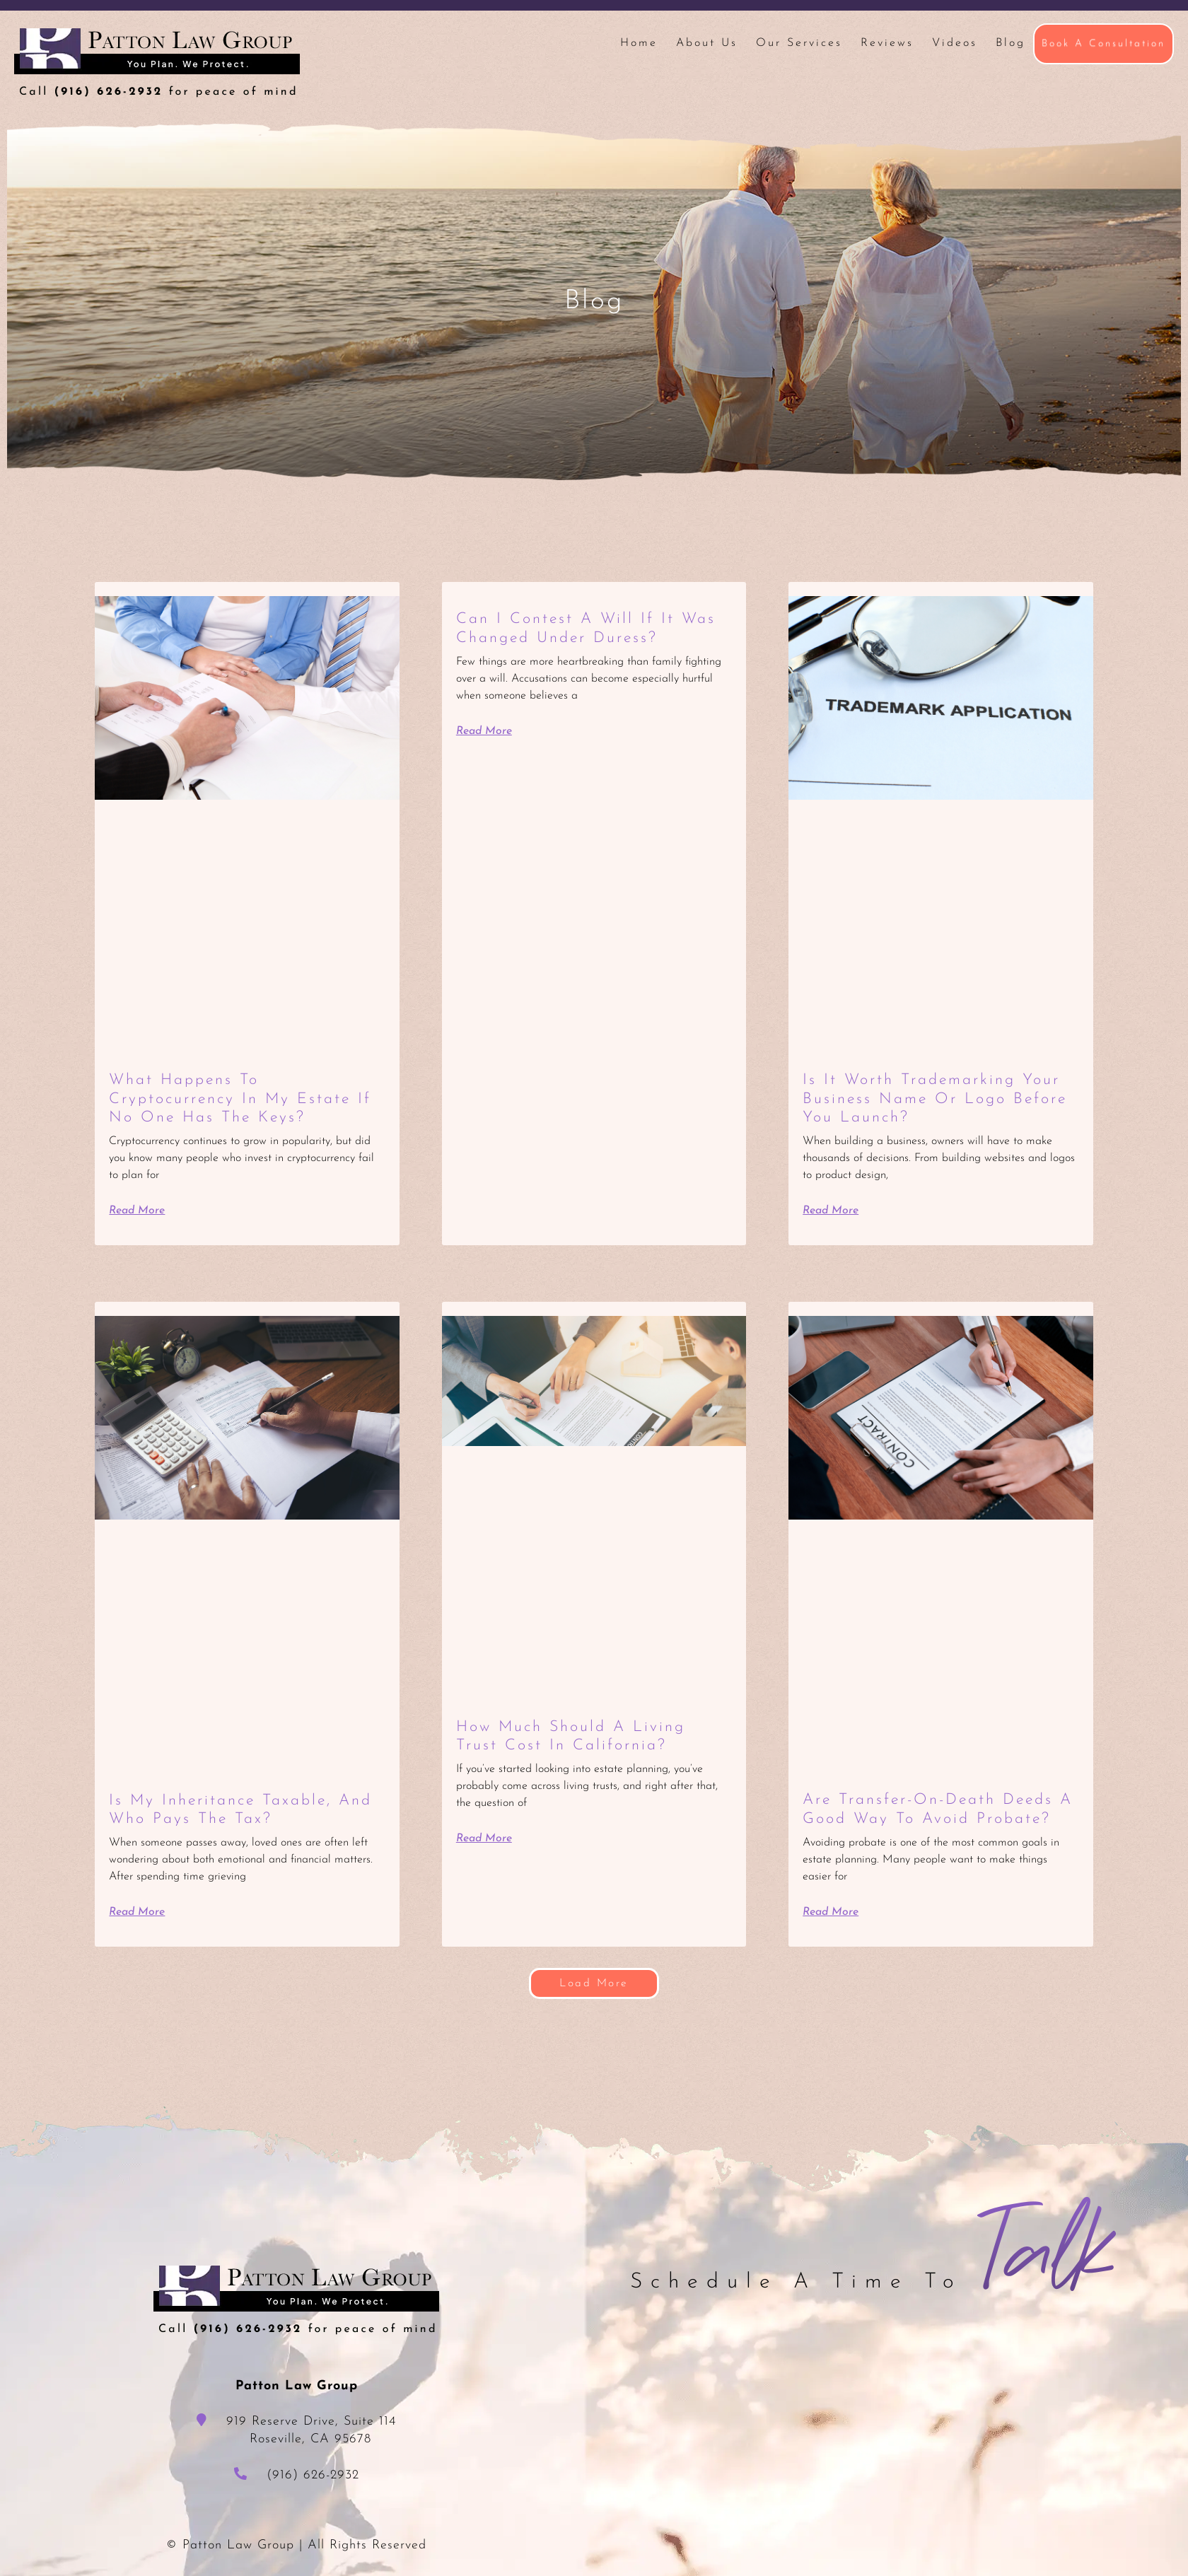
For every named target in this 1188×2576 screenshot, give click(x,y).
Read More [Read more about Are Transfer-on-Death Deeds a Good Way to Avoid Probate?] (831, 1911)
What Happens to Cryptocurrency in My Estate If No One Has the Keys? (243, 1099)
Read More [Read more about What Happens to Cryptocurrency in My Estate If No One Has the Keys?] (137, 1210)
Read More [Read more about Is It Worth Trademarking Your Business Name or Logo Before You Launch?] (831, 1210)
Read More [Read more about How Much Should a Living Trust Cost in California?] (484, 1838)
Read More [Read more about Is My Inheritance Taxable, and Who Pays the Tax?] (137, 1912)
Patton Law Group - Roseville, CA (157, 63)
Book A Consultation (1103, 43)
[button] (594, 1982)
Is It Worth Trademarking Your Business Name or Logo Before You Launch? (937, 1099)
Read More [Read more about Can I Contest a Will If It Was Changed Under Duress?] (484, 731)
